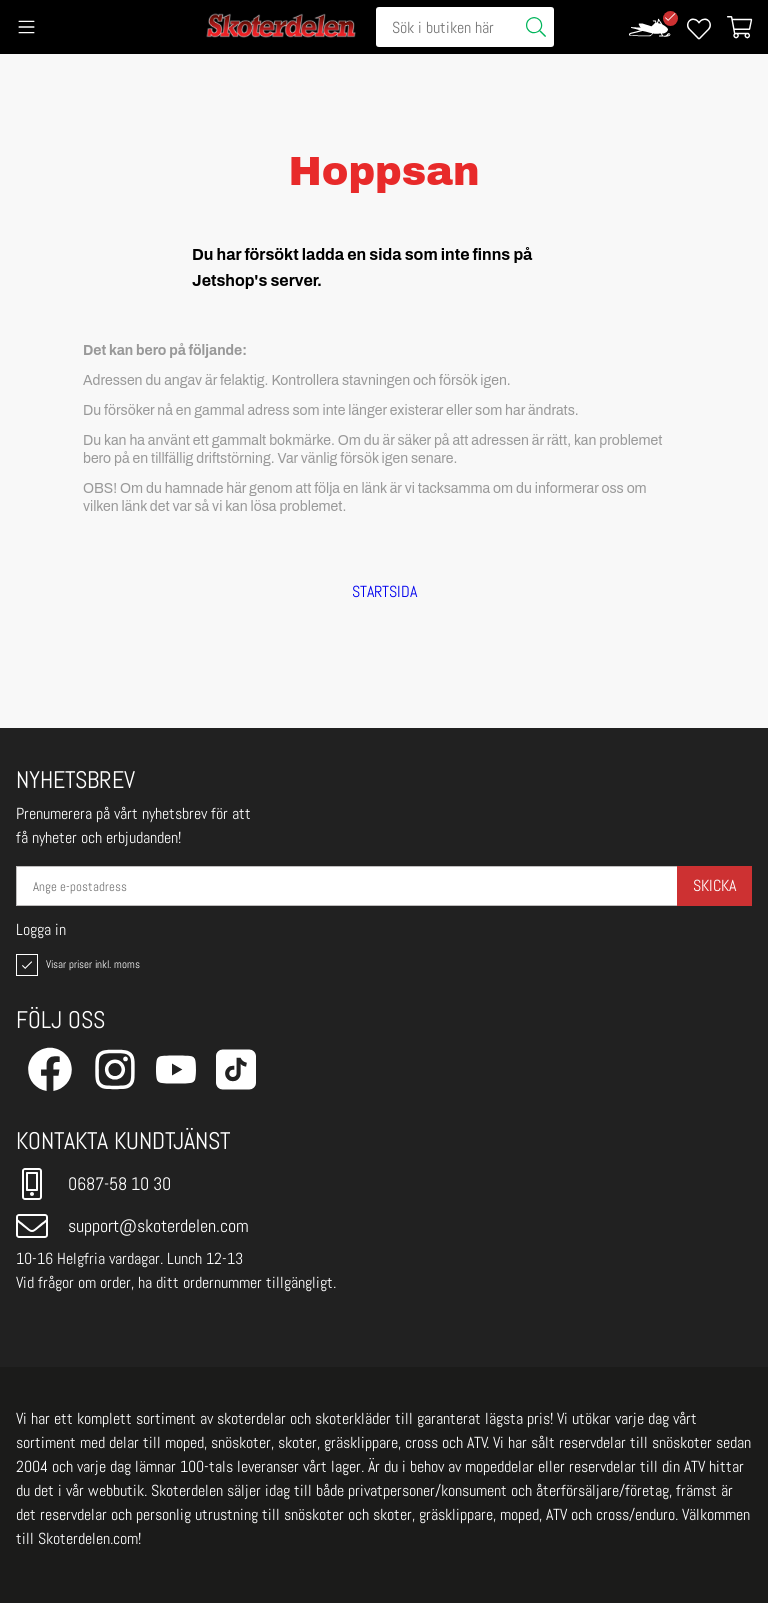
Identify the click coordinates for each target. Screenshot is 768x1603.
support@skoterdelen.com (132, 1226)
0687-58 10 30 (93, 1184)
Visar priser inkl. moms (76, 965)
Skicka (714, 885)
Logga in (41, 930)
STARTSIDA (384, 592)
